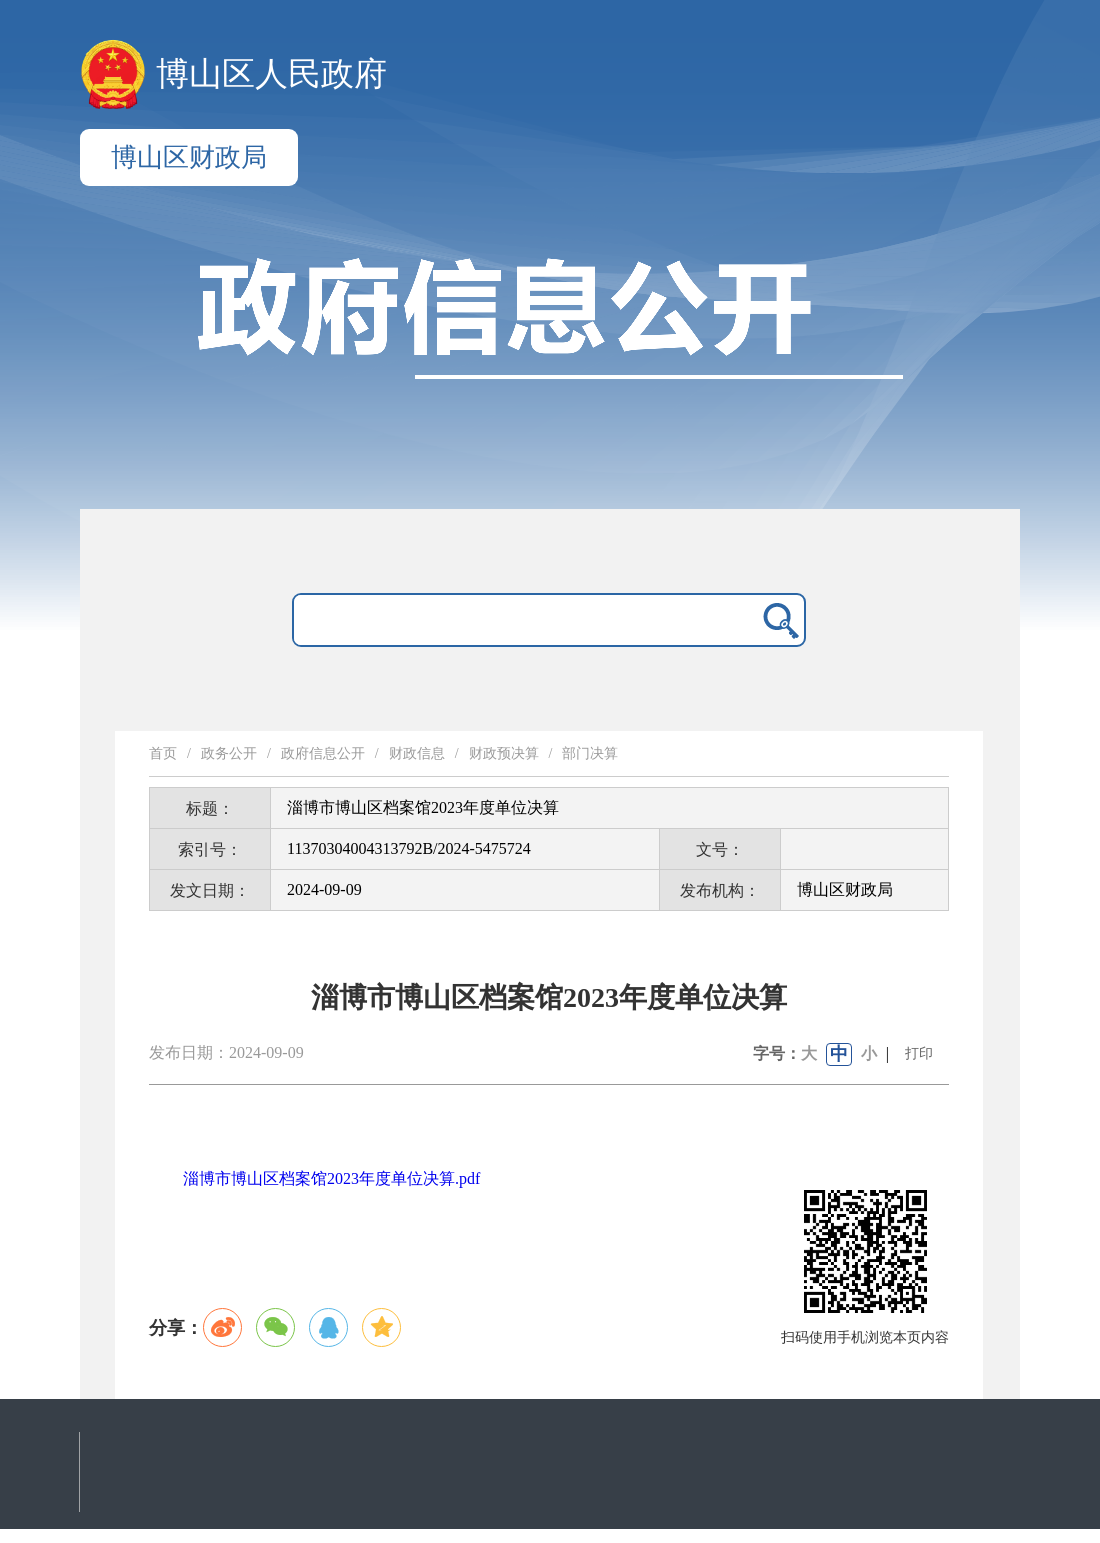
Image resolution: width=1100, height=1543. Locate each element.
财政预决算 (504, 753)
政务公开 (229, 753)
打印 (919, 1053)
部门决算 (590, 753)
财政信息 (417, 753)
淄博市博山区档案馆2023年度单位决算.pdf (331, 1178)
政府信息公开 (323, 753)
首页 (163, 753)
